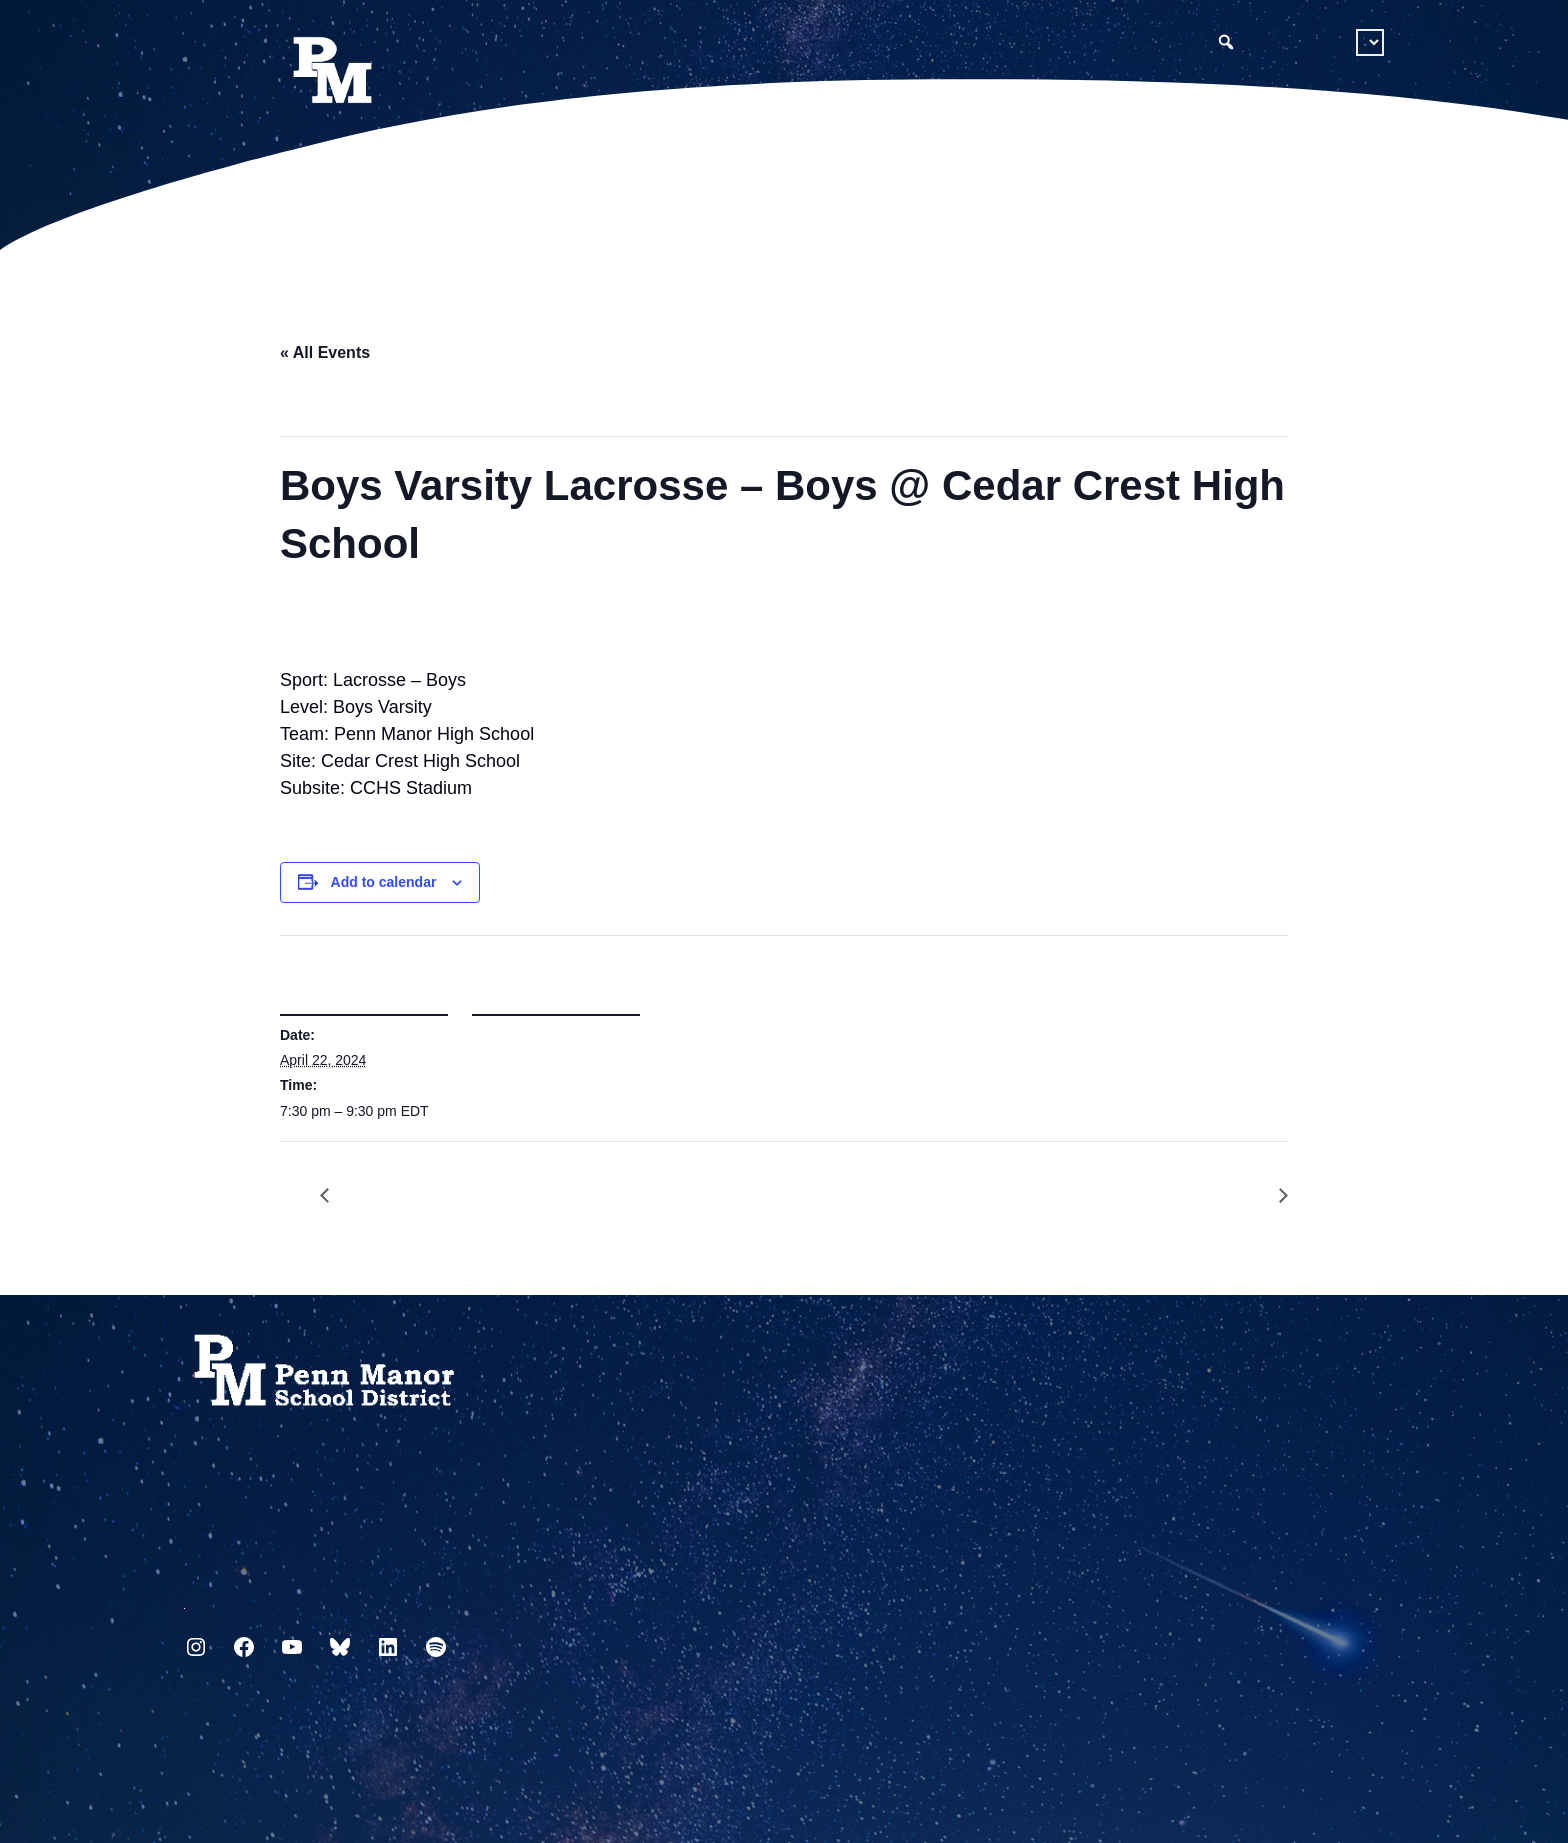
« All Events (325, 352)
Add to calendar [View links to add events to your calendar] (384, 882)
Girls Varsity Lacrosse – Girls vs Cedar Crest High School (335, 1196)
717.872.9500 (184, 1600)
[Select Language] (1370, 42)
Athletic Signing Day (1273, 1196)
